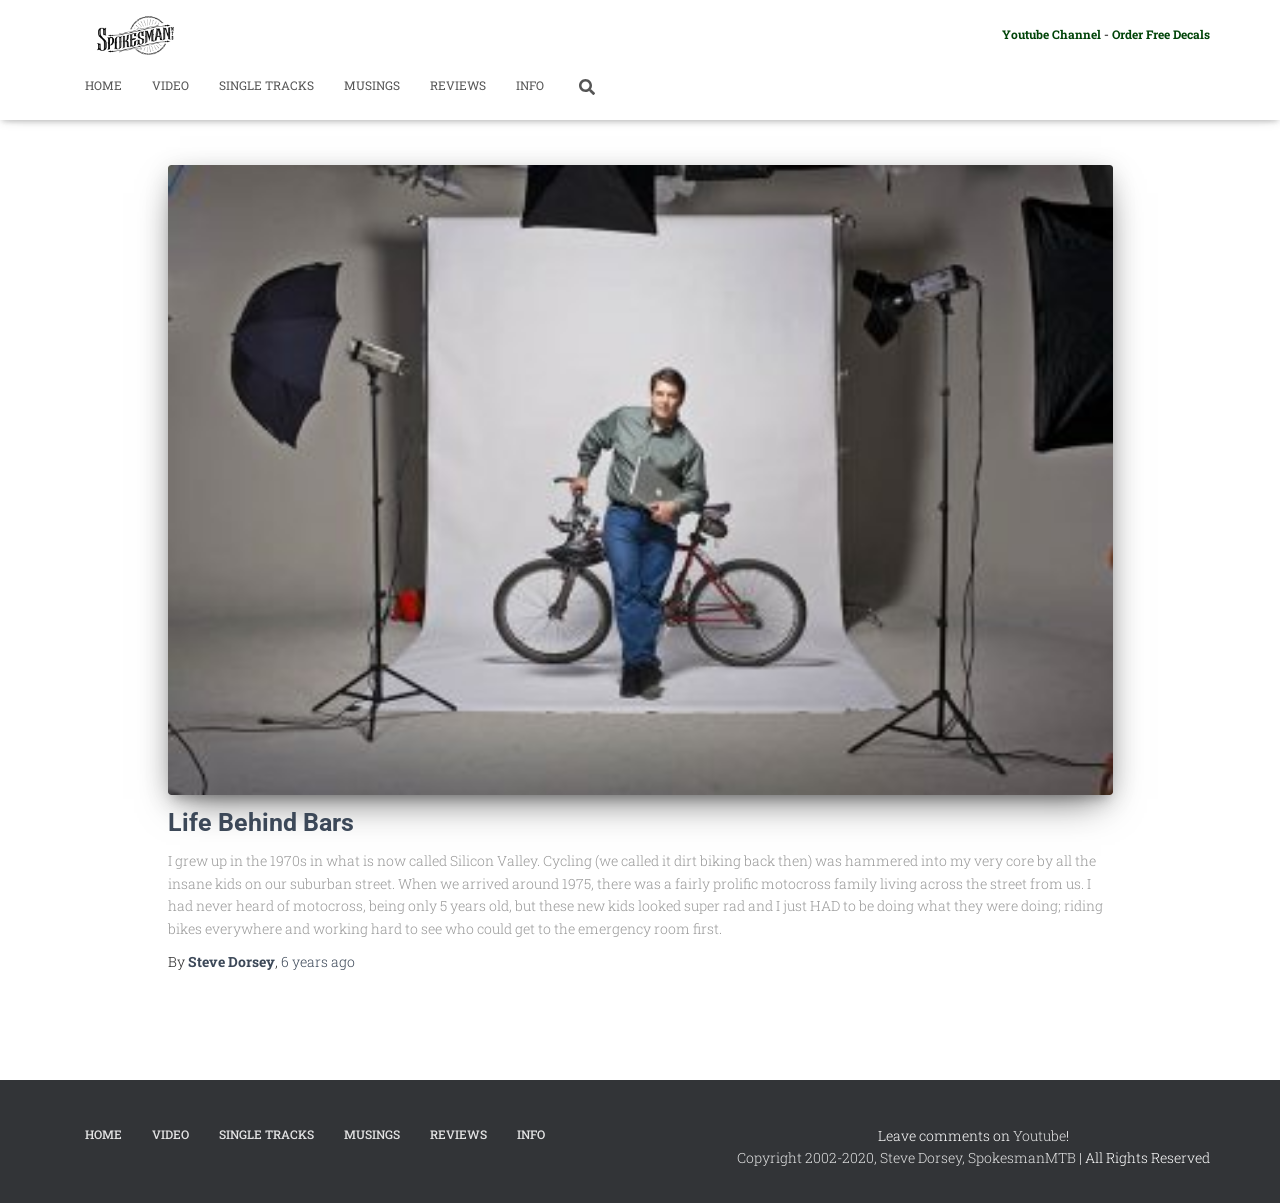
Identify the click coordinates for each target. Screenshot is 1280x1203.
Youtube (1039, 1135)
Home (103, 85)
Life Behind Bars (261, 822)
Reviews (458, 85)
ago (318, 961)
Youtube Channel (1051, 34)
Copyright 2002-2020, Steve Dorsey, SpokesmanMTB (906, 1157)
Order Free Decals (1161, 34)
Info (530, 85)
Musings (372, 85)
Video (170, 85)
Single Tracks (266, 85)
